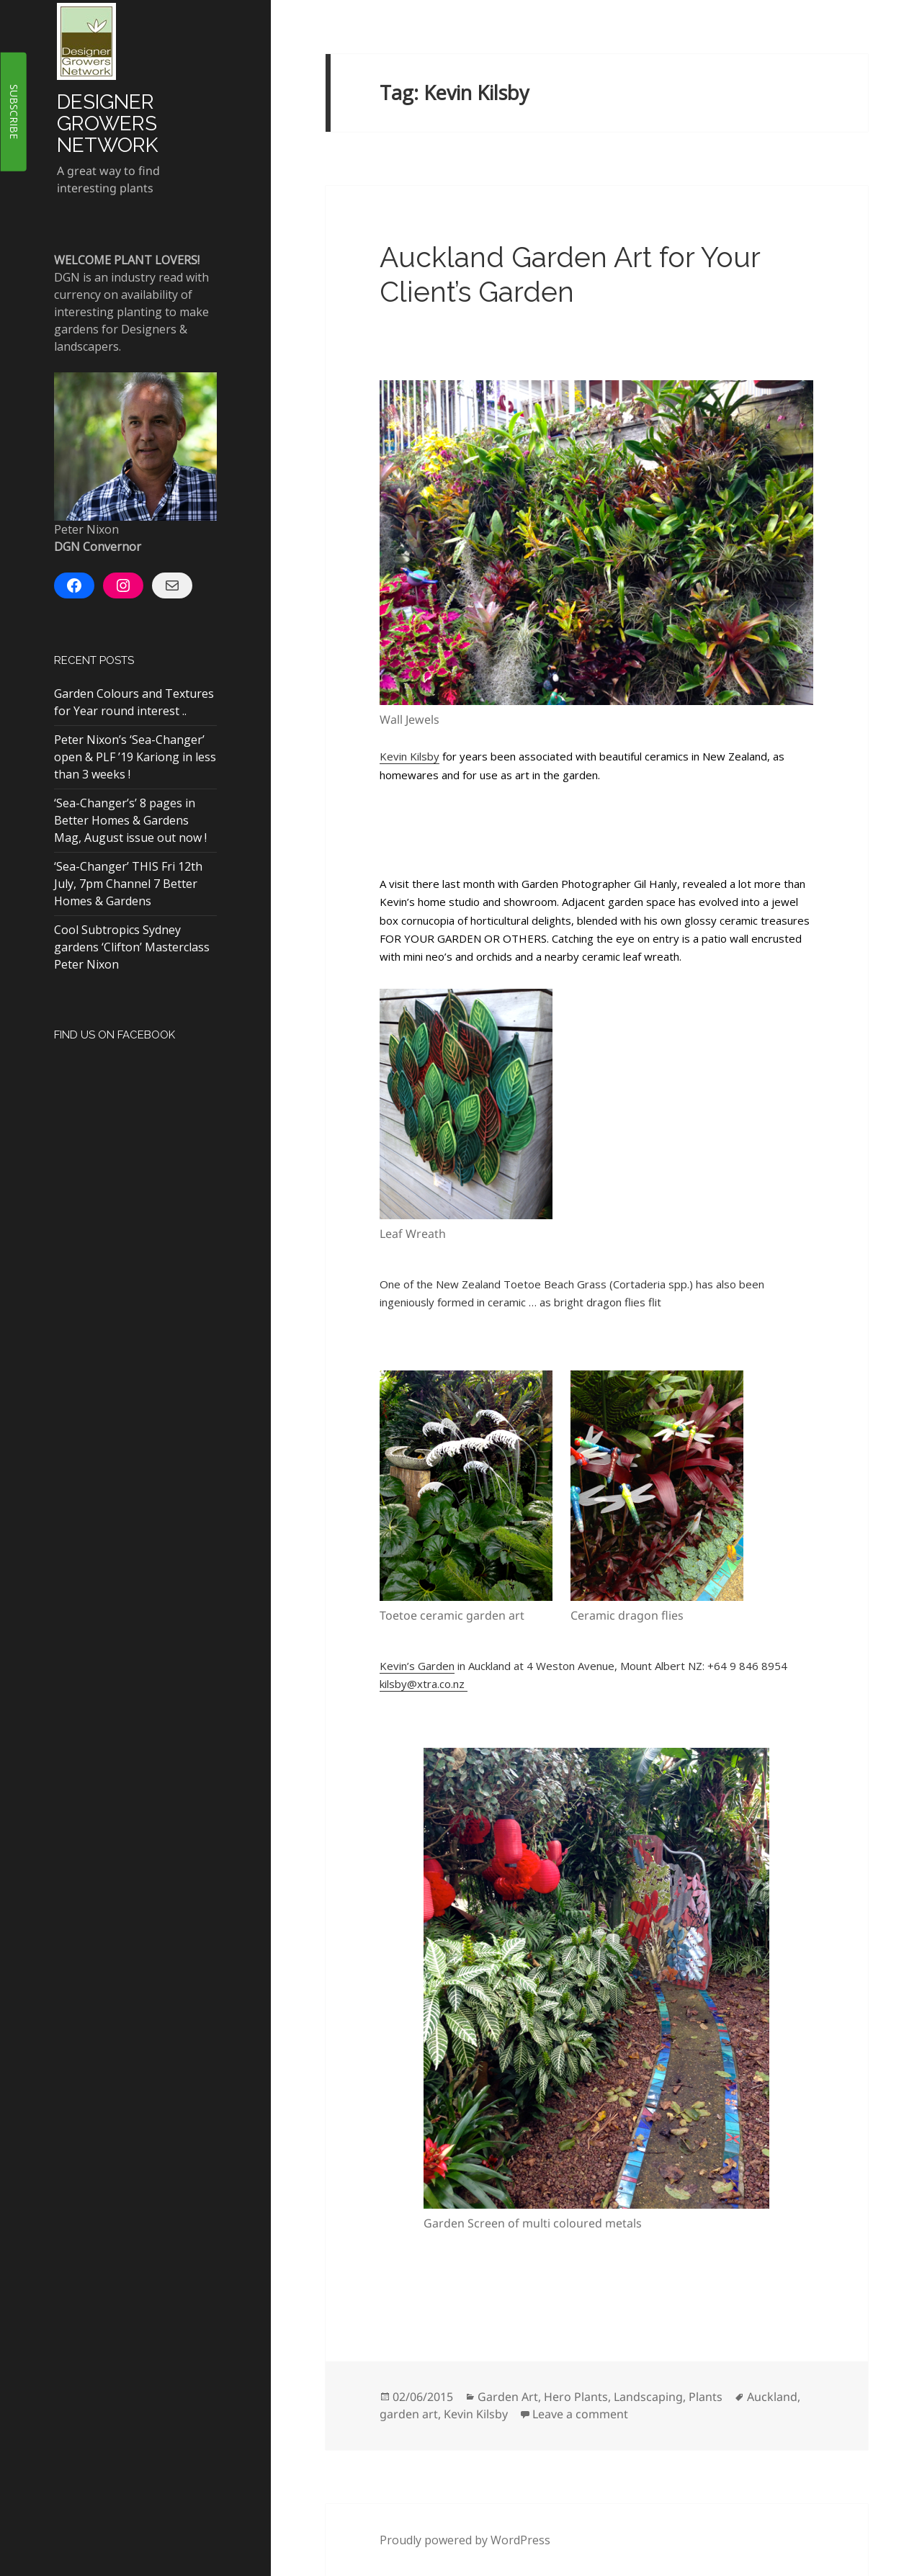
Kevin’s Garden (417, 1666)
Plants (705, 2397)
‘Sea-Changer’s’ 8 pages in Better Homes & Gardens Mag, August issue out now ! (130, 820)
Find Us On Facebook (114, 1034)
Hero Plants (576, 2397)
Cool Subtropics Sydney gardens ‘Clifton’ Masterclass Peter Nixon (132, 947)
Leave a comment (580, 2414)
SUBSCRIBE (14, 111)
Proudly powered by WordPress (465, 2540)
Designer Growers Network (107, 123)
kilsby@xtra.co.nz (423, 1684)
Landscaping (648, 2397)
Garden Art (508, 2397)
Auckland (772, 2397)
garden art (409, 2414)
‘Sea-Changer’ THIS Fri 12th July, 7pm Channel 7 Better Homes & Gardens (128, 883)
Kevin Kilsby (409, 756)
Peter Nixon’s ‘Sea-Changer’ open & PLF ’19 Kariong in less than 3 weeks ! (135, 757)
